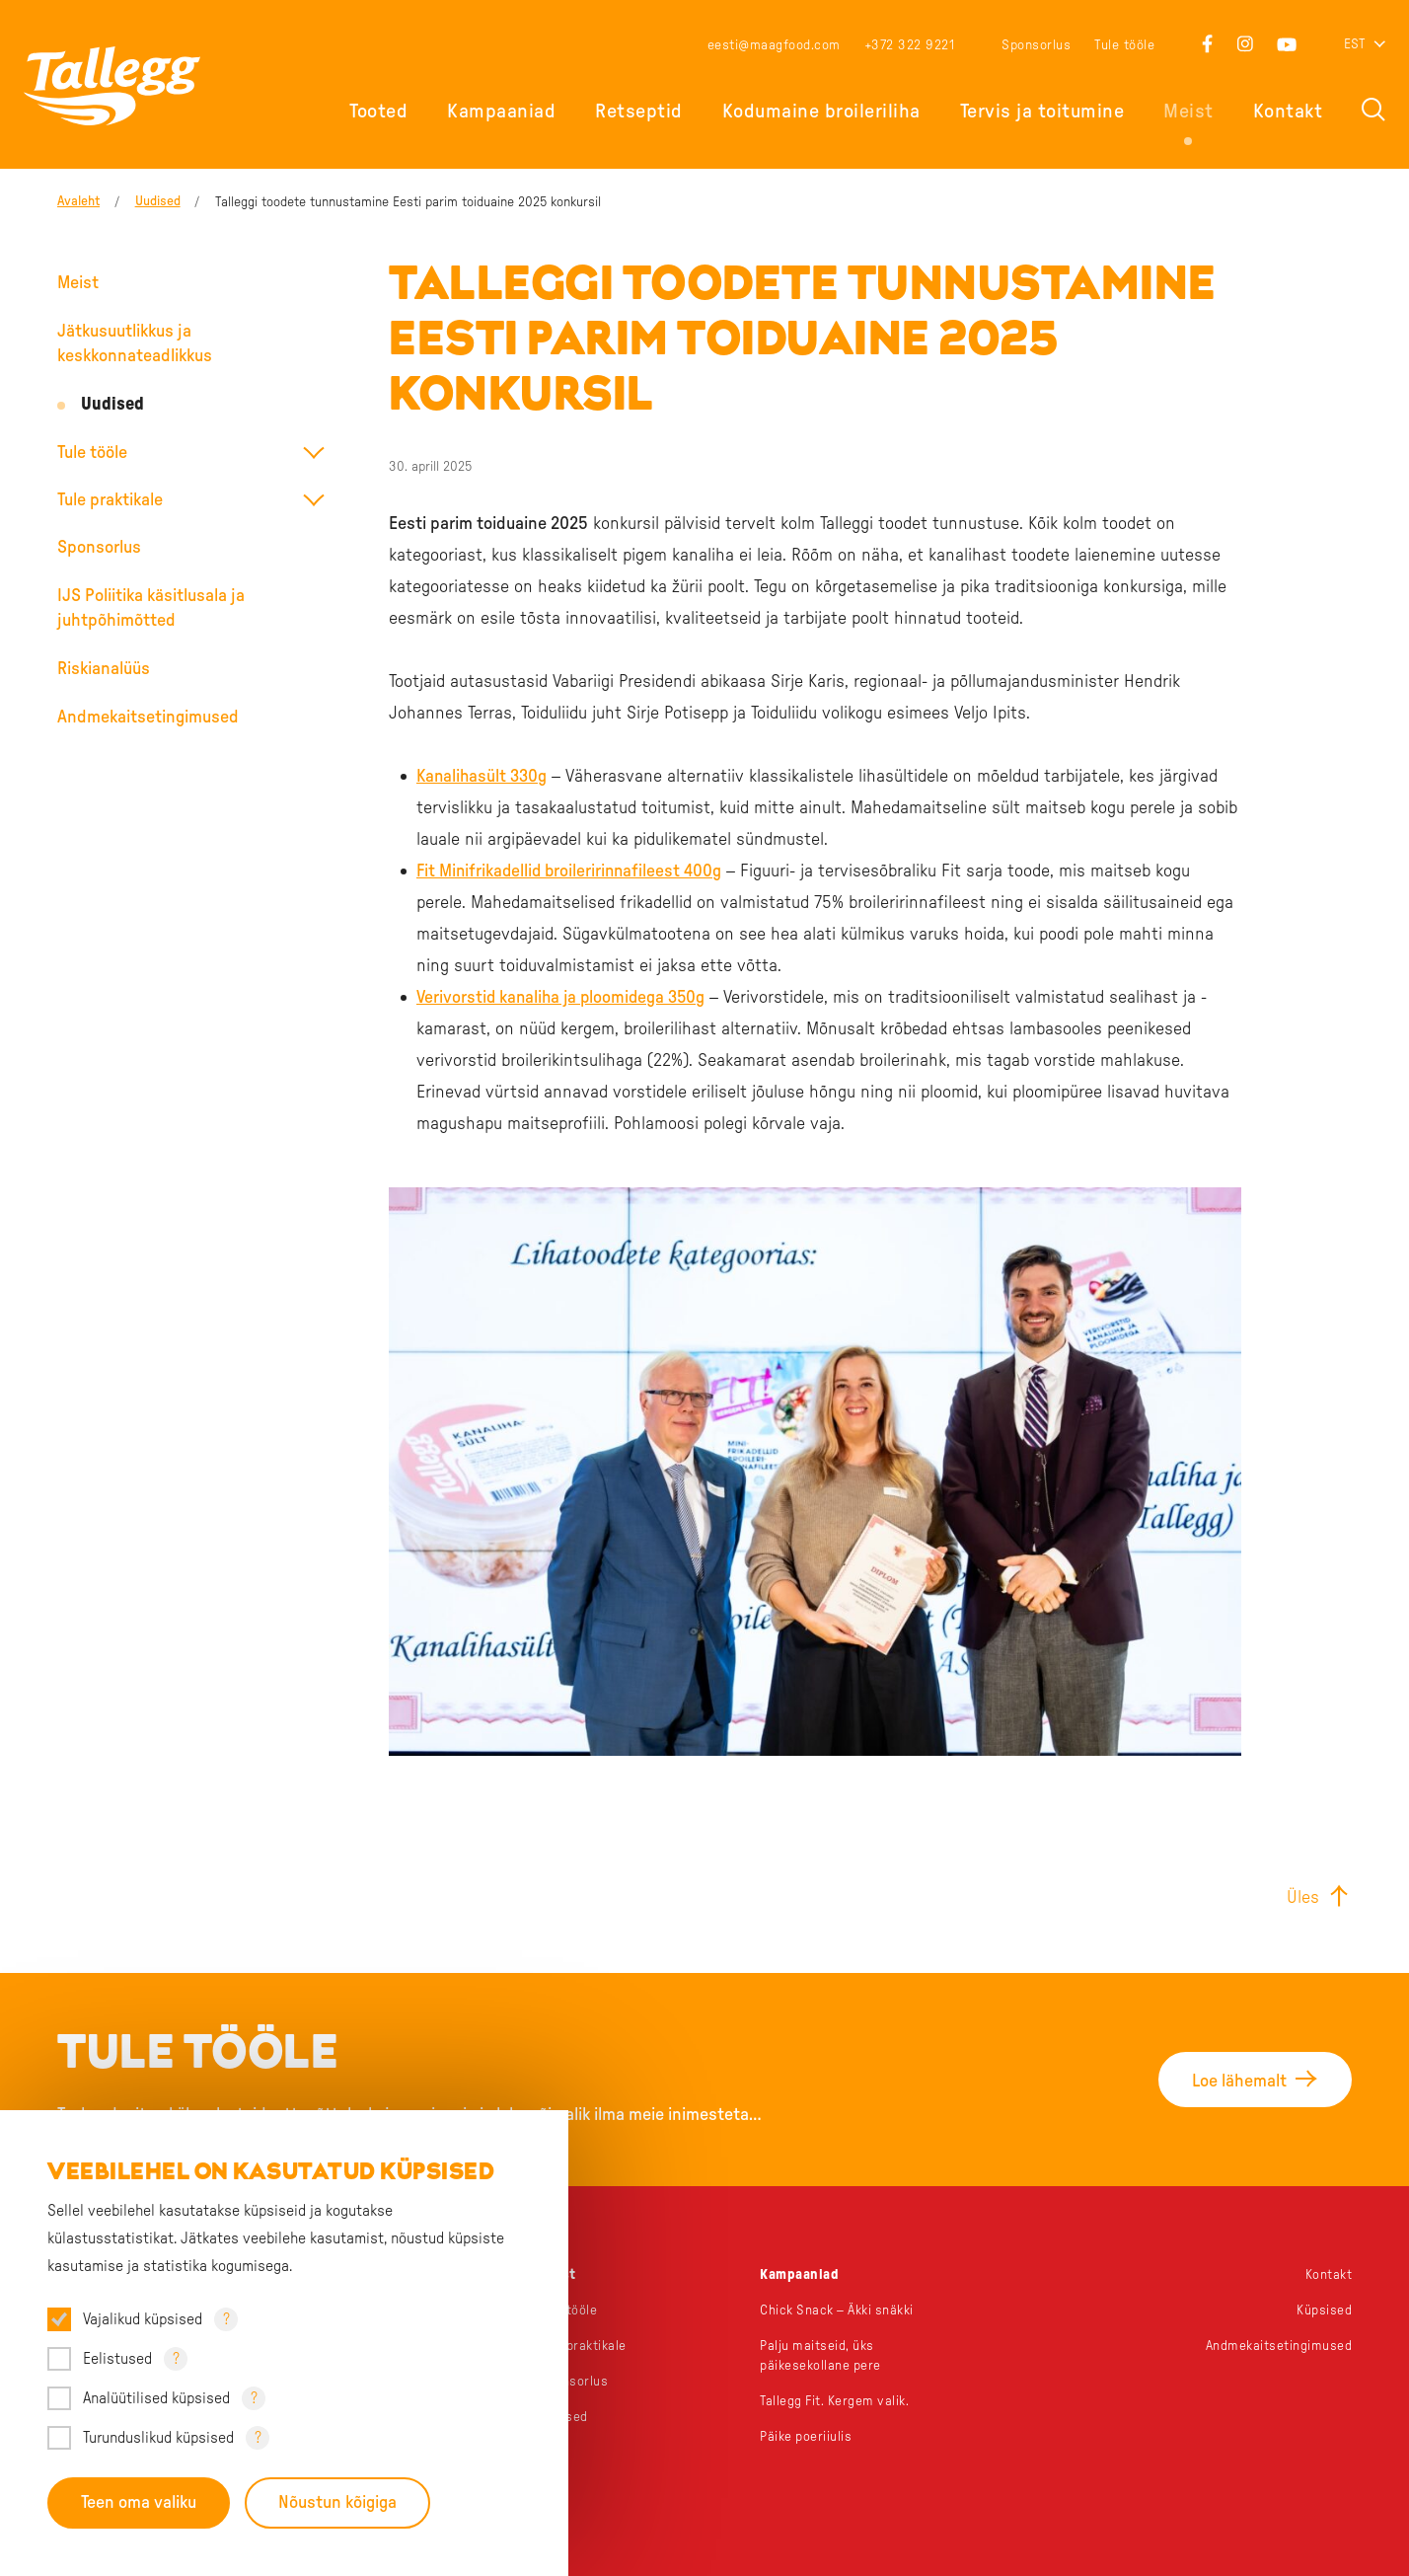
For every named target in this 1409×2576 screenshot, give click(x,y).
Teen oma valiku (138, 2503)
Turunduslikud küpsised (158, 2438)
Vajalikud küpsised (142, 2319)
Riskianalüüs (103, 669)
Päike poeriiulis (806, 2437)
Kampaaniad (501, 111)
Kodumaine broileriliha (821, 111)
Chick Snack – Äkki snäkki (839, 2310)
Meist (1188, 111)
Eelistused (117, 2359)
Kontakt (1288, 111)
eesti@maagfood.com (774, 45)
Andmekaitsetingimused (148, 717)
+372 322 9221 (909, 45)
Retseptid (639, 111)
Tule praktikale (110, 500)
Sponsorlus (1036, 45)
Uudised (159, 202)
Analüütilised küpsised (156, 2398)
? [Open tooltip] (226, 2319)
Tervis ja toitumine (1042, 111)
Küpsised (1324, 2310)
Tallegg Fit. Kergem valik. (837, 2401)
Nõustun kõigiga (338, 2503)
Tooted (378, 111)
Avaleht (78, 202)
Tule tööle (1124, 45)
